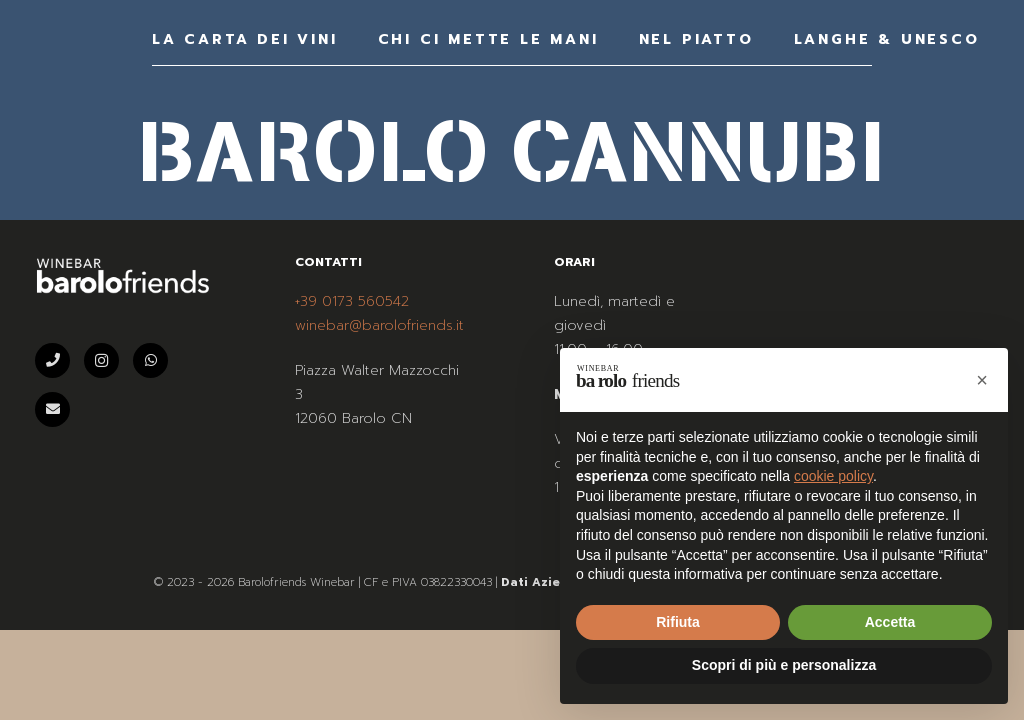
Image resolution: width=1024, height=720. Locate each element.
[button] (982, 380)
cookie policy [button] (833, 476)
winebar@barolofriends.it (379, 325)
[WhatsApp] (150, 360)
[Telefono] (52, 360)
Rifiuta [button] (678, 622)
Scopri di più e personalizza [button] (784, 665)
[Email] (52, 409)
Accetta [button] (890, 622)
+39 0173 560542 (352, 301)
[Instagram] (101, 360)
